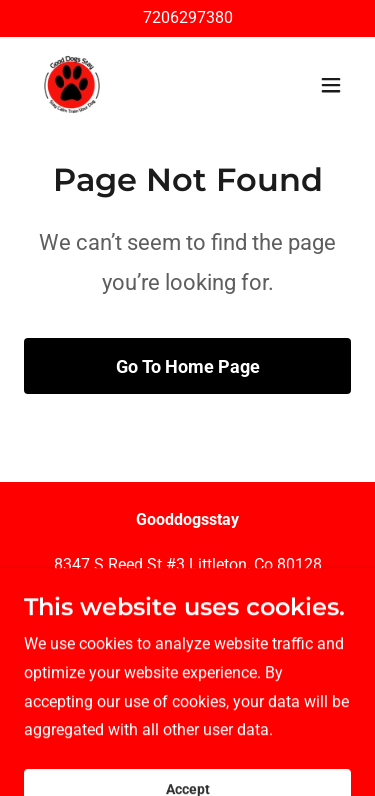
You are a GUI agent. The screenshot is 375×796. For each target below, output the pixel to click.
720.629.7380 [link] (188, 609)
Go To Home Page (188, 366)
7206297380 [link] (188, 17)
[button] (331, 85)
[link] (72, 85)
